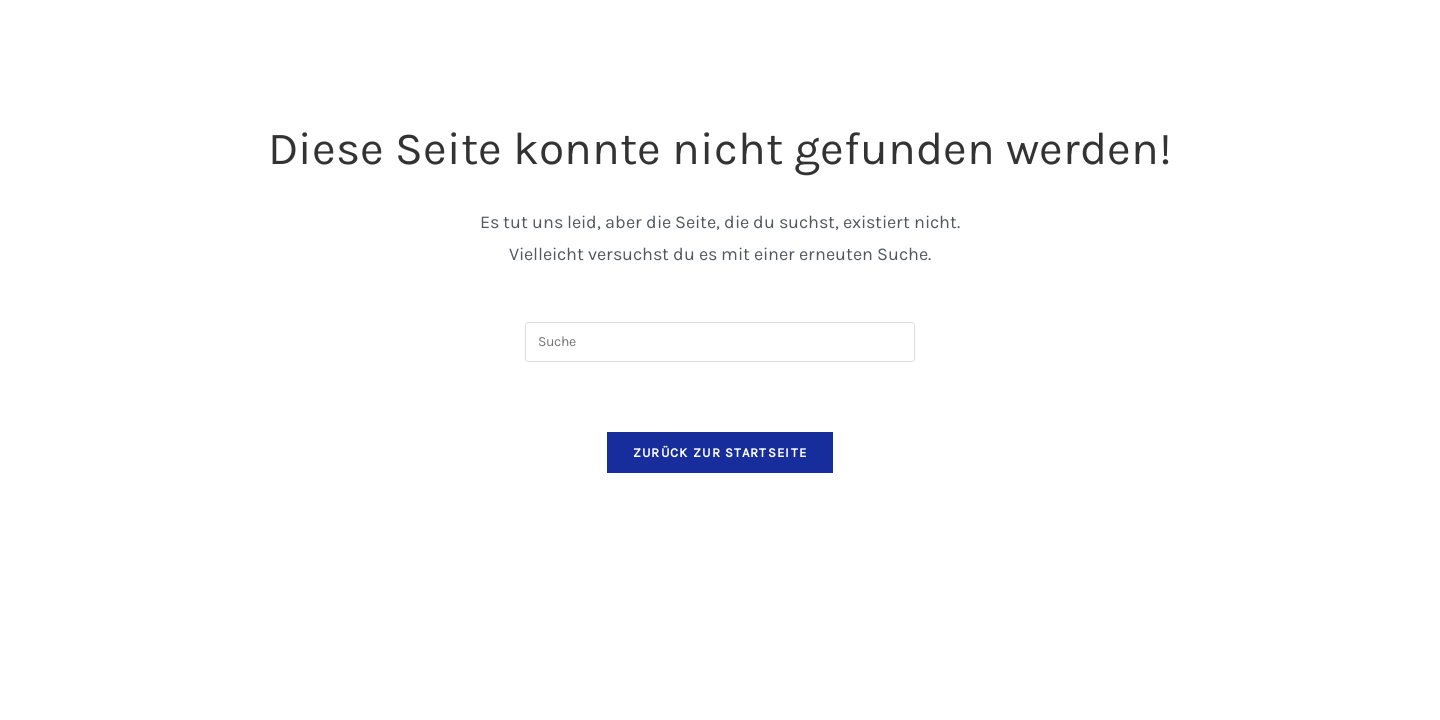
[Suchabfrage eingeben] (720, 342)
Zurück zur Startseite (720, 452)
